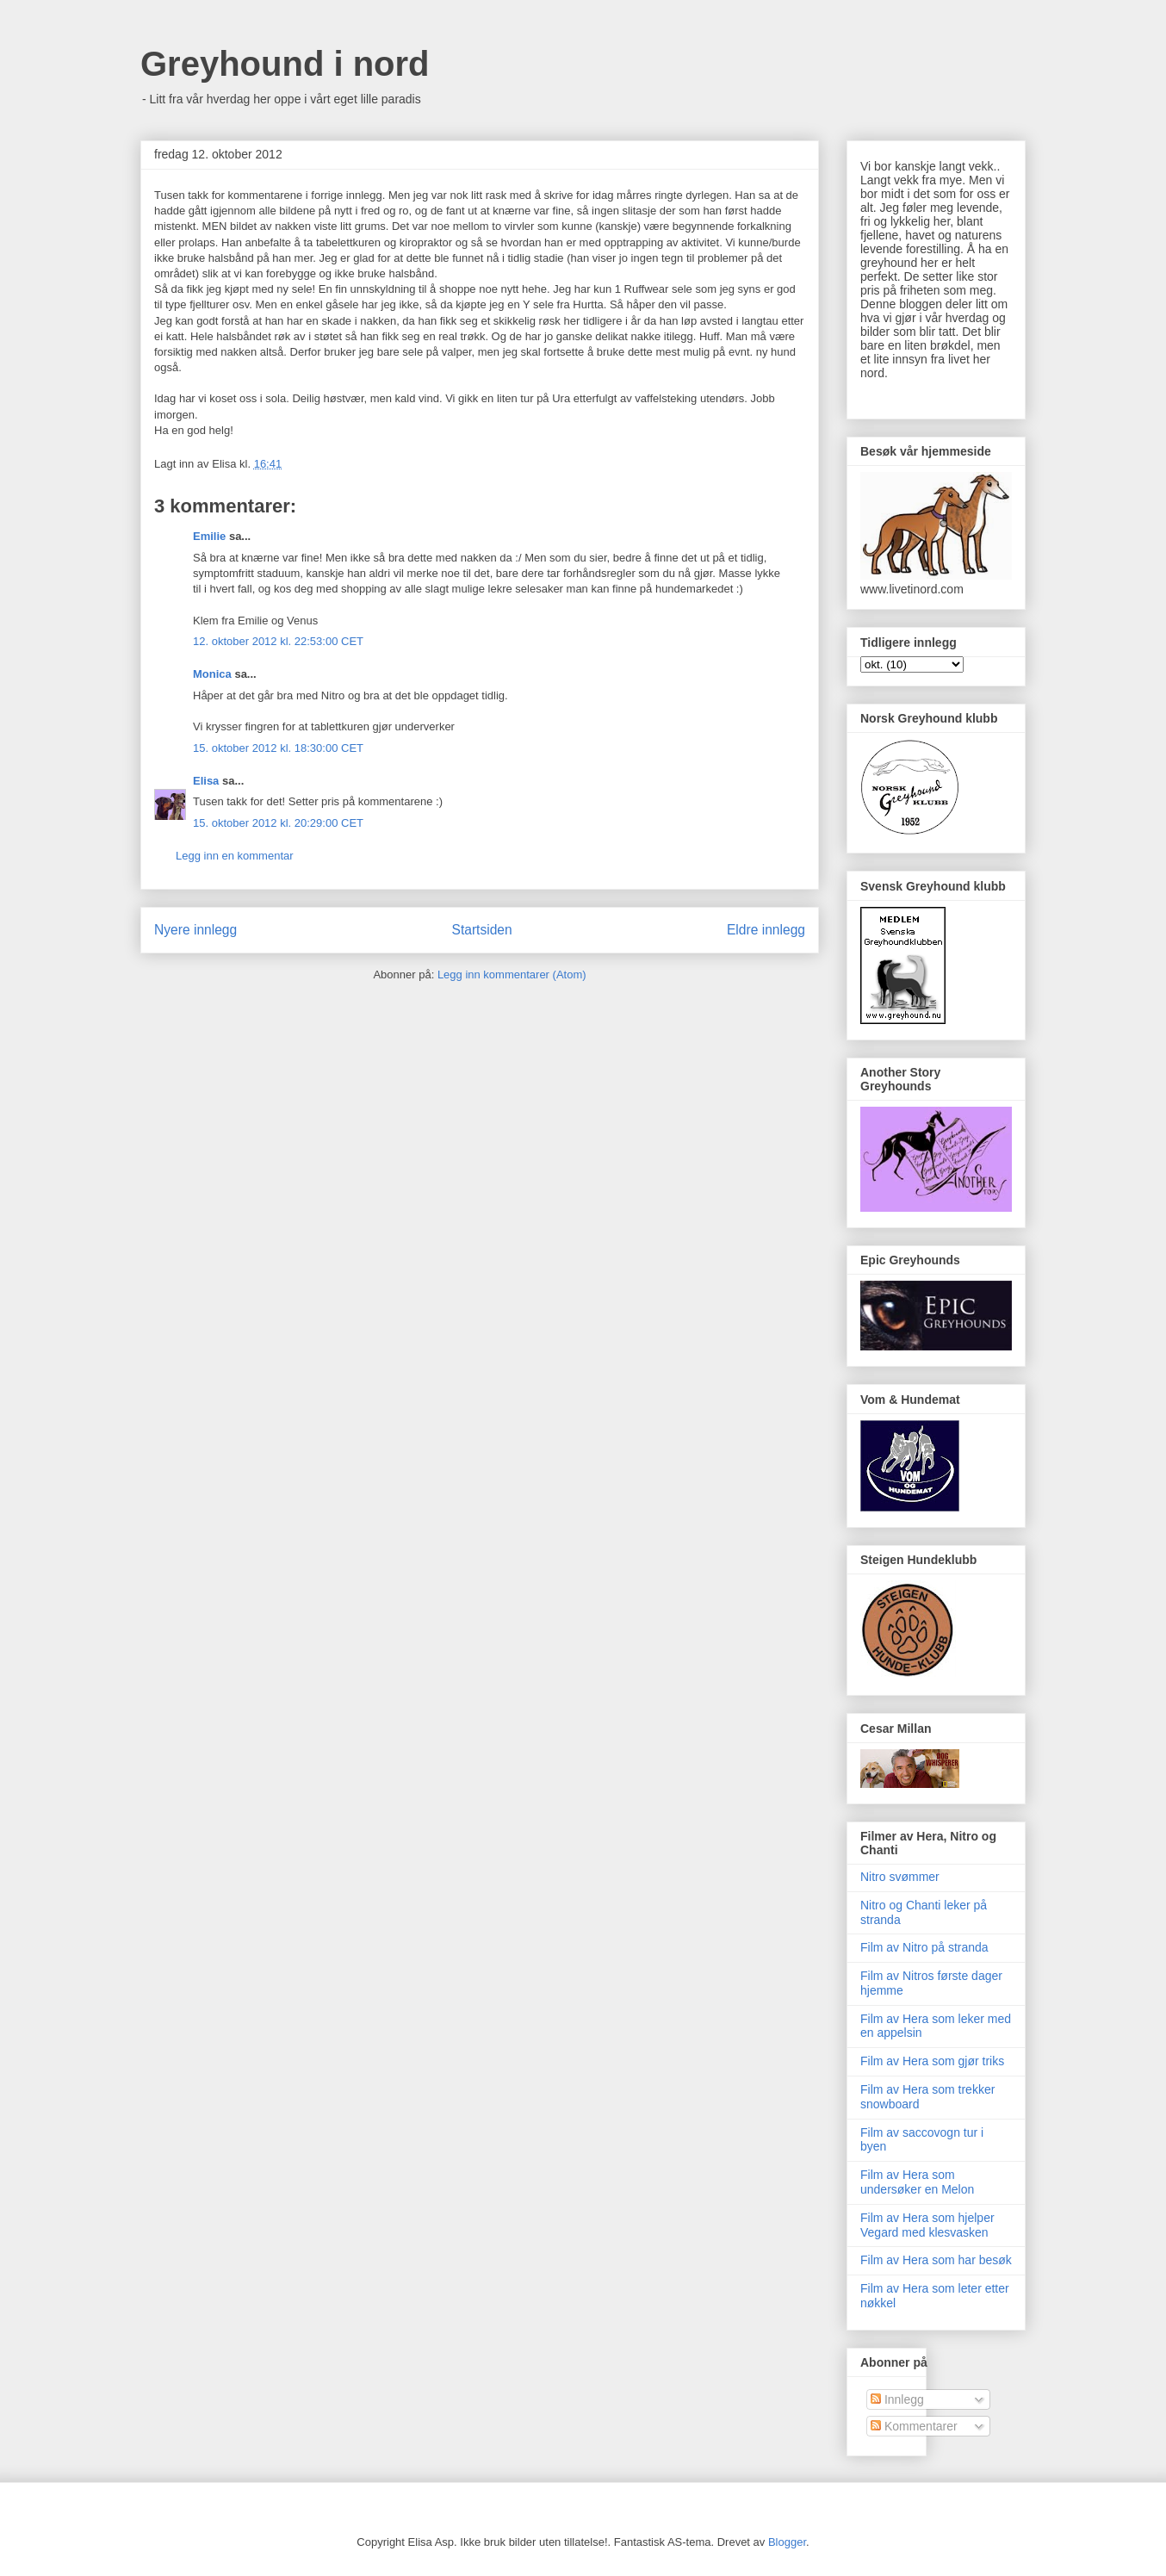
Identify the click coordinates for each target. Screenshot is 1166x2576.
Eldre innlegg (766, 929)
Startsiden (481, 929)
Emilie (209, 536)
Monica (212, 673)
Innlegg (897, 2399)
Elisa (206, 780)
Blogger (787, 2542)
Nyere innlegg (195, 929)
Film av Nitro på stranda (924, 1947)
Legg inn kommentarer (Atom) (511, 974)
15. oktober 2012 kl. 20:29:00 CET (278, 822)
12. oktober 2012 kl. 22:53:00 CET (278, 641)
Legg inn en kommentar (235, 855)
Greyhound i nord (285, 64)
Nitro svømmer (900, 1877)
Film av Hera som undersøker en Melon (917, 2182)
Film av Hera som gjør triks (932, 2061)
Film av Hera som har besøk (936, 2260)
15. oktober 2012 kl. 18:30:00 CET (278, 748)
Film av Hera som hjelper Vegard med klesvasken (927, 2225)
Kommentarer (914, 2426)
